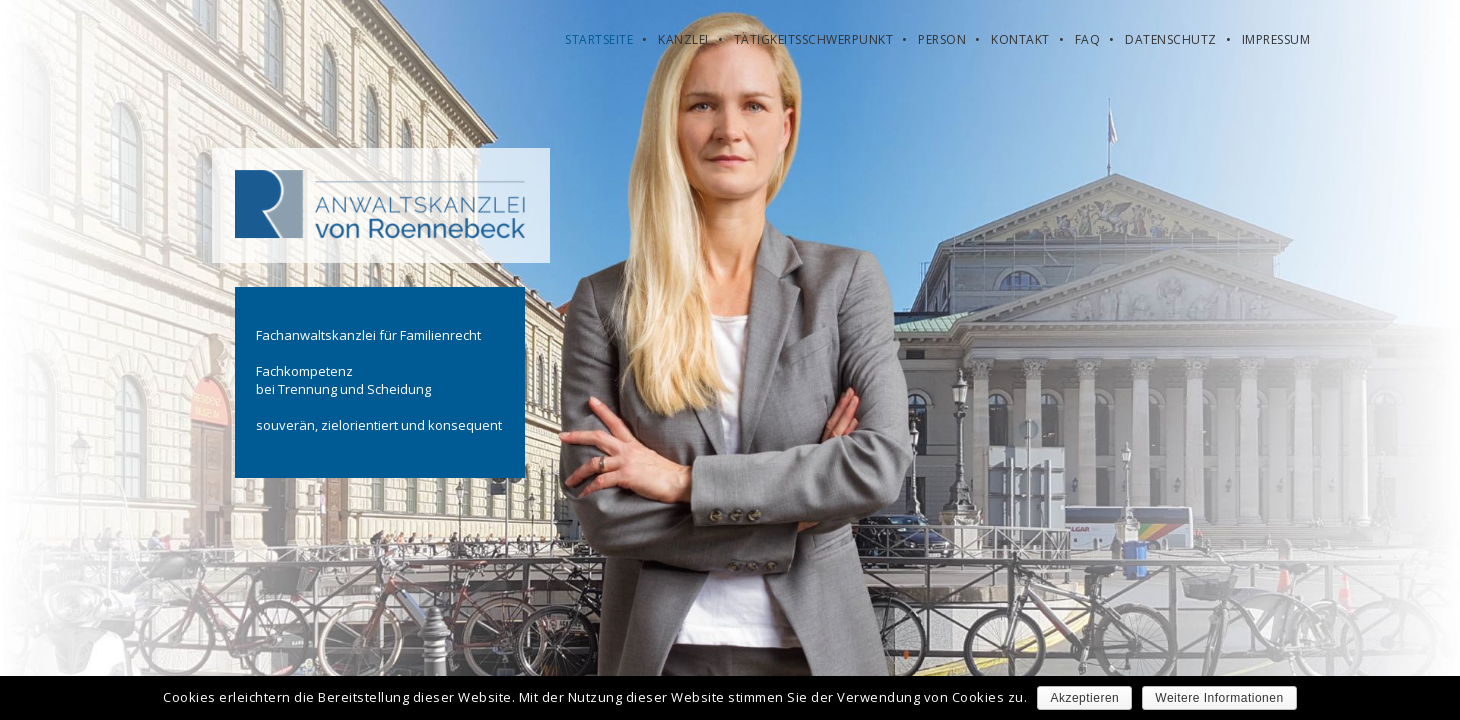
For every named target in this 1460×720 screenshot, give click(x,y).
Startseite (599, 39)
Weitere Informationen (1219, 698)
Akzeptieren (1084, 698)
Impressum (1276, 39)
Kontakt (1020, 39)
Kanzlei (683, 39)
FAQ (1088, 39)
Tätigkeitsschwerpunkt (814, 39)
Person (942, 39)
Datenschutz (1171, 39)
